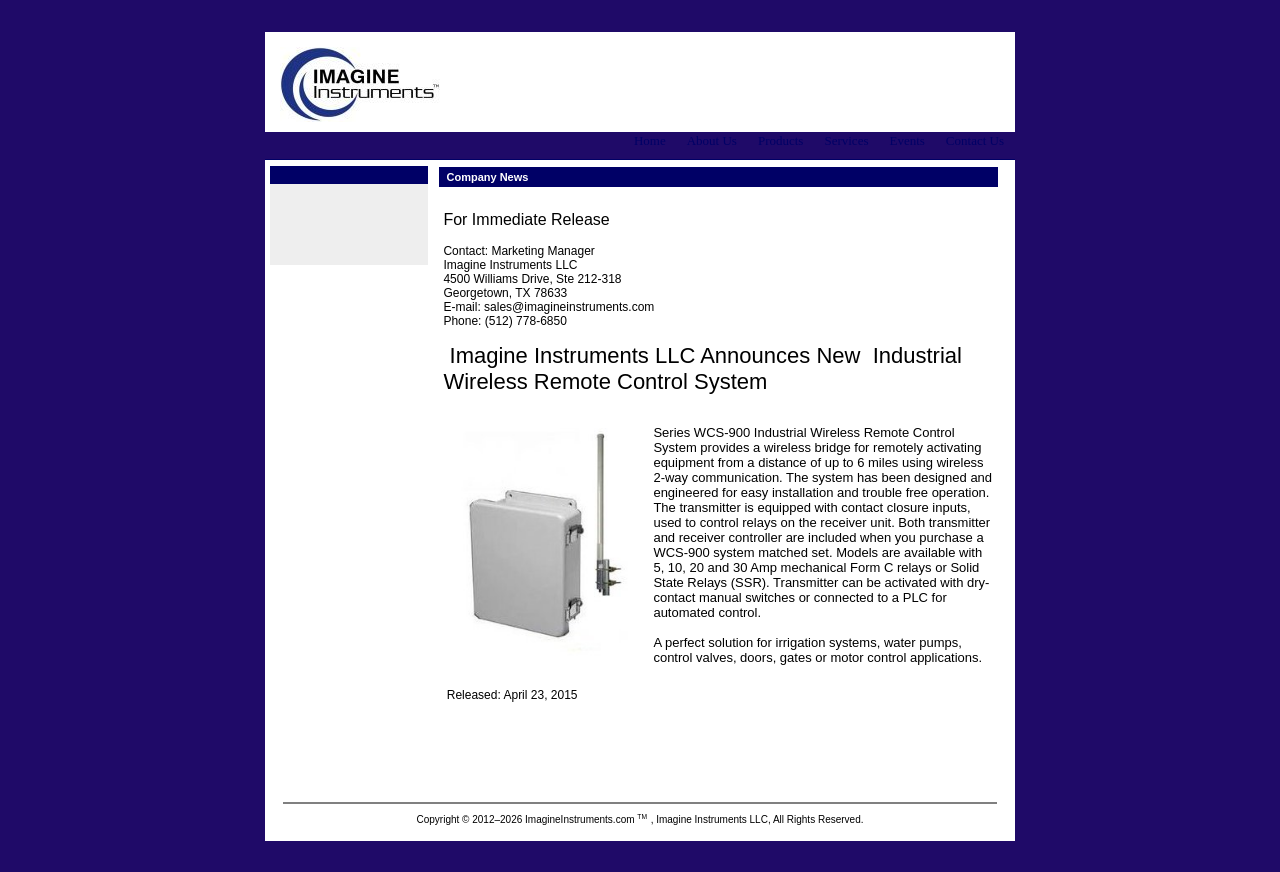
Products (781, 140)
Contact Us (975, 140)
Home (650, 140)
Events (906, 140)
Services (846, 140)
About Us (712, 140)
